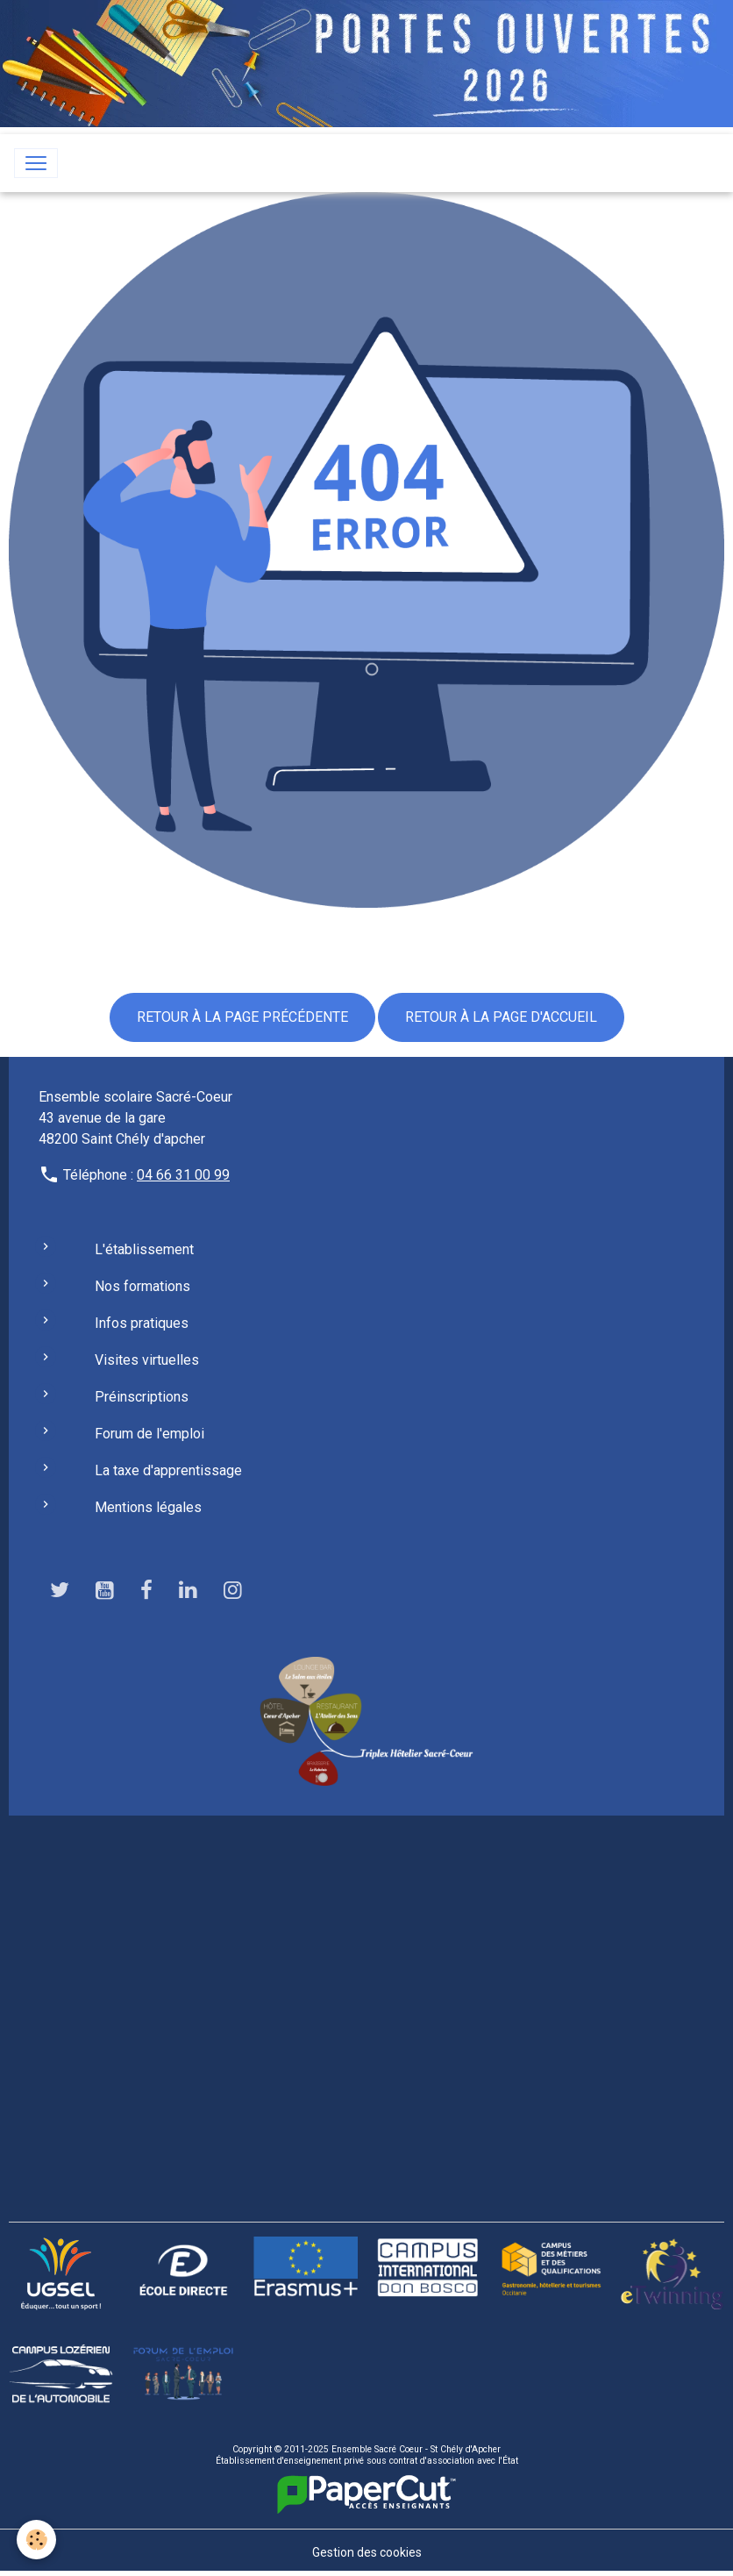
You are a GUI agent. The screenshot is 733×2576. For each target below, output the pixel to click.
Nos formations (142, 1286)
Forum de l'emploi (149, 1433)
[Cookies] (37, 2539)
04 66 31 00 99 (183, 1175)
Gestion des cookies (367, 2552)
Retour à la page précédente (242, 1017)
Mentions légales (148, 1507)
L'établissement (144, 1249)
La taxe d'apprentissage (168, 1470)
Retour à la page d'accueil (501, 1017)
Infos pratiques (142, 1323)
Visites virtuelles (147, 1360)
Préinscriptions (142, 1396)
